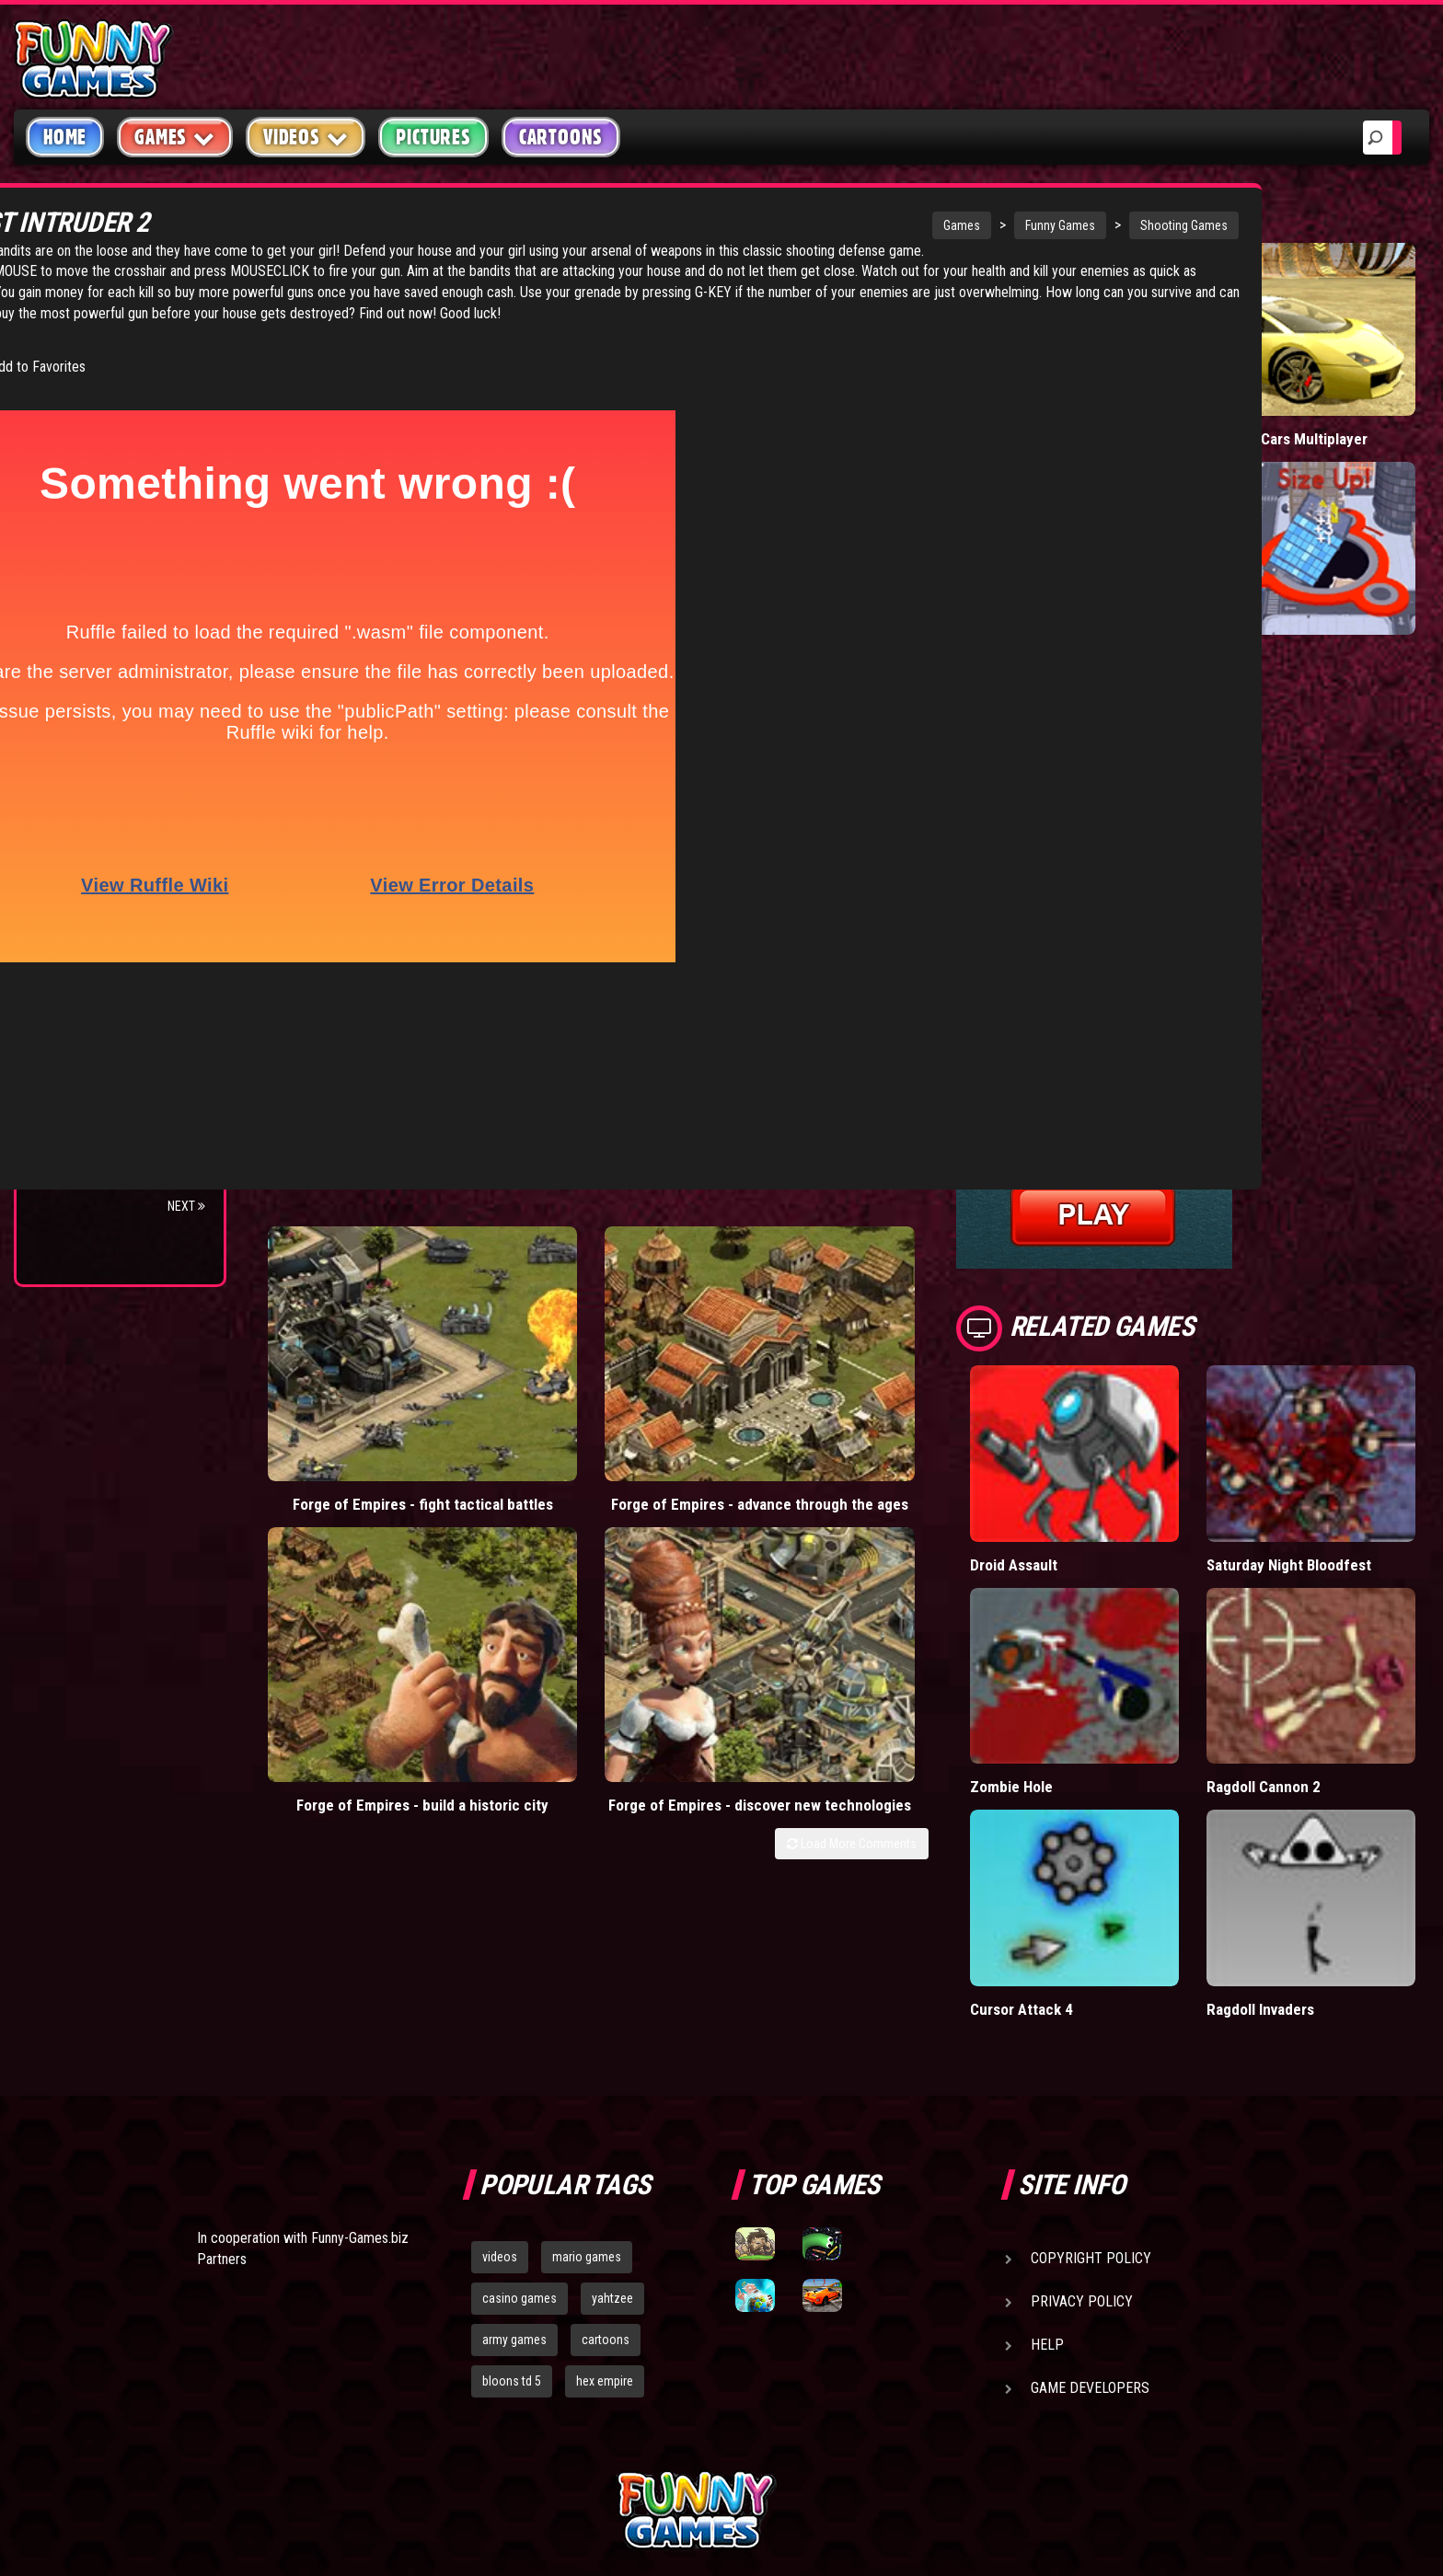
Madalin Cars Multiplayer (1298, 406)
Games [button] (174, 136)
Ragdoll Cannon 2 (1312, 1655)
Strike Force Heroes (118, 874)
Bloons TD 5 (90, 1100)
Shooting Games (950, 225)
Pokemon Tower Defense (95, 1057)
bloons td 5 (511, 2208)
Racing (74, 465)
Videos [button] (306, 136)
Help (1047, 2171)
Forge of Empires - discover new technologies (932, 1286)
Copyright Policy (1091, 2085)
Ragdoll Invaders (1310, 1835)
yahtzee (612, 2125)
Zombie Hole (1111, 1655)
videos (499, 2083)
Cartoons (561, 137)
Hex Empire (87, 839)
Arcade (75, 325)
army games (514, 2166)
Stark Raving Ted (108, 944)
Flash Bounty (97, 804)
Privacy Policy (1082, 2128)
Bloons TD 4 (90, 769)
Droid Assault (1114, 1457)
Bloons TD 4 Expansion (126, 1170)
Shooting (82, 395)
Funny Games (826, 225)
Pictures (433, 137)
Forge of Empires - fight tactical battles (350, 1276)
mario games (586, 2083)
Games (728, 225)
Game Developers (1090, 2215)
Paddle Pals (1108, 397)
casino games (519, 2125)
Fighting (79, 430)
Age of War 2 (92, 1014)
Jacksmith (86, 1135)
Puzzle (75, 360)
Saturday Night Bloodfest (1305, 1467)
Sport (71, 500)
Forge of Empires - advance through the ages (544, 1286)
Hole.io (1279, 592)
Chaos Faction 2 (104, 909)
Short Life (1102, 592)
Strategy (82, 535)
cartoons (605, 2166)
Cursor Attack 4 (1121, 1835)
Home (65, 137)
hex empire (604, 2208)
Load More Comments (951, 1343)
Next (186, 1206)
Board (72, 570)
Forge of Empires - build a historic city (738, 1276)
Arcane (75, 979)
